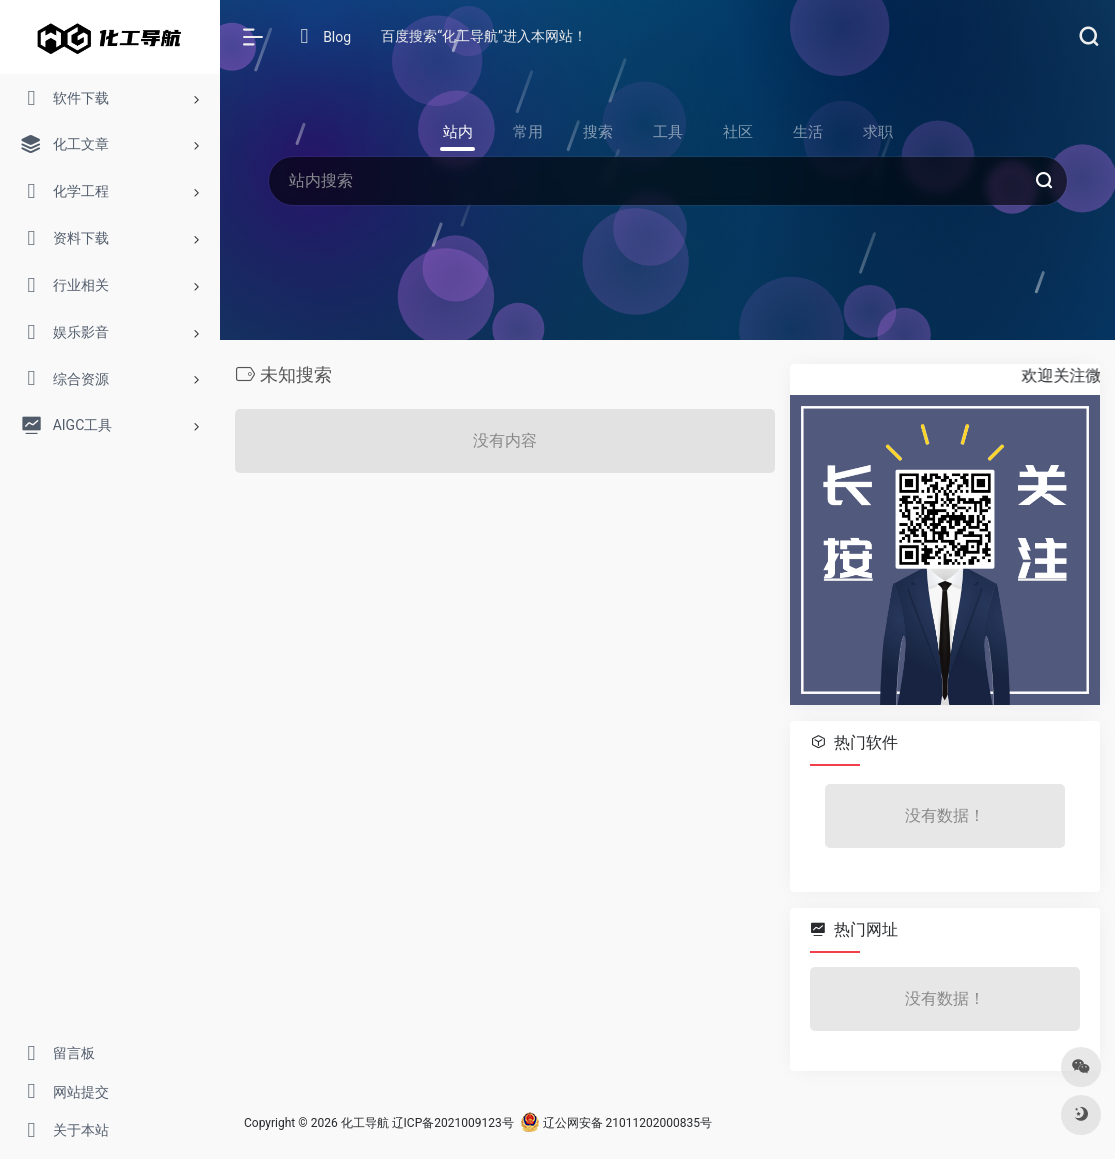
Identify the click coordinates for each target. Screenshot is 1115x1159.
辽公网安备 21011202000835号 (616, 1123)
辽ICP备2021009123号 (453, 1123)
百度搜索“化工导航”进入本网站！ (484, 36)
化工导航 (365, 1123)
